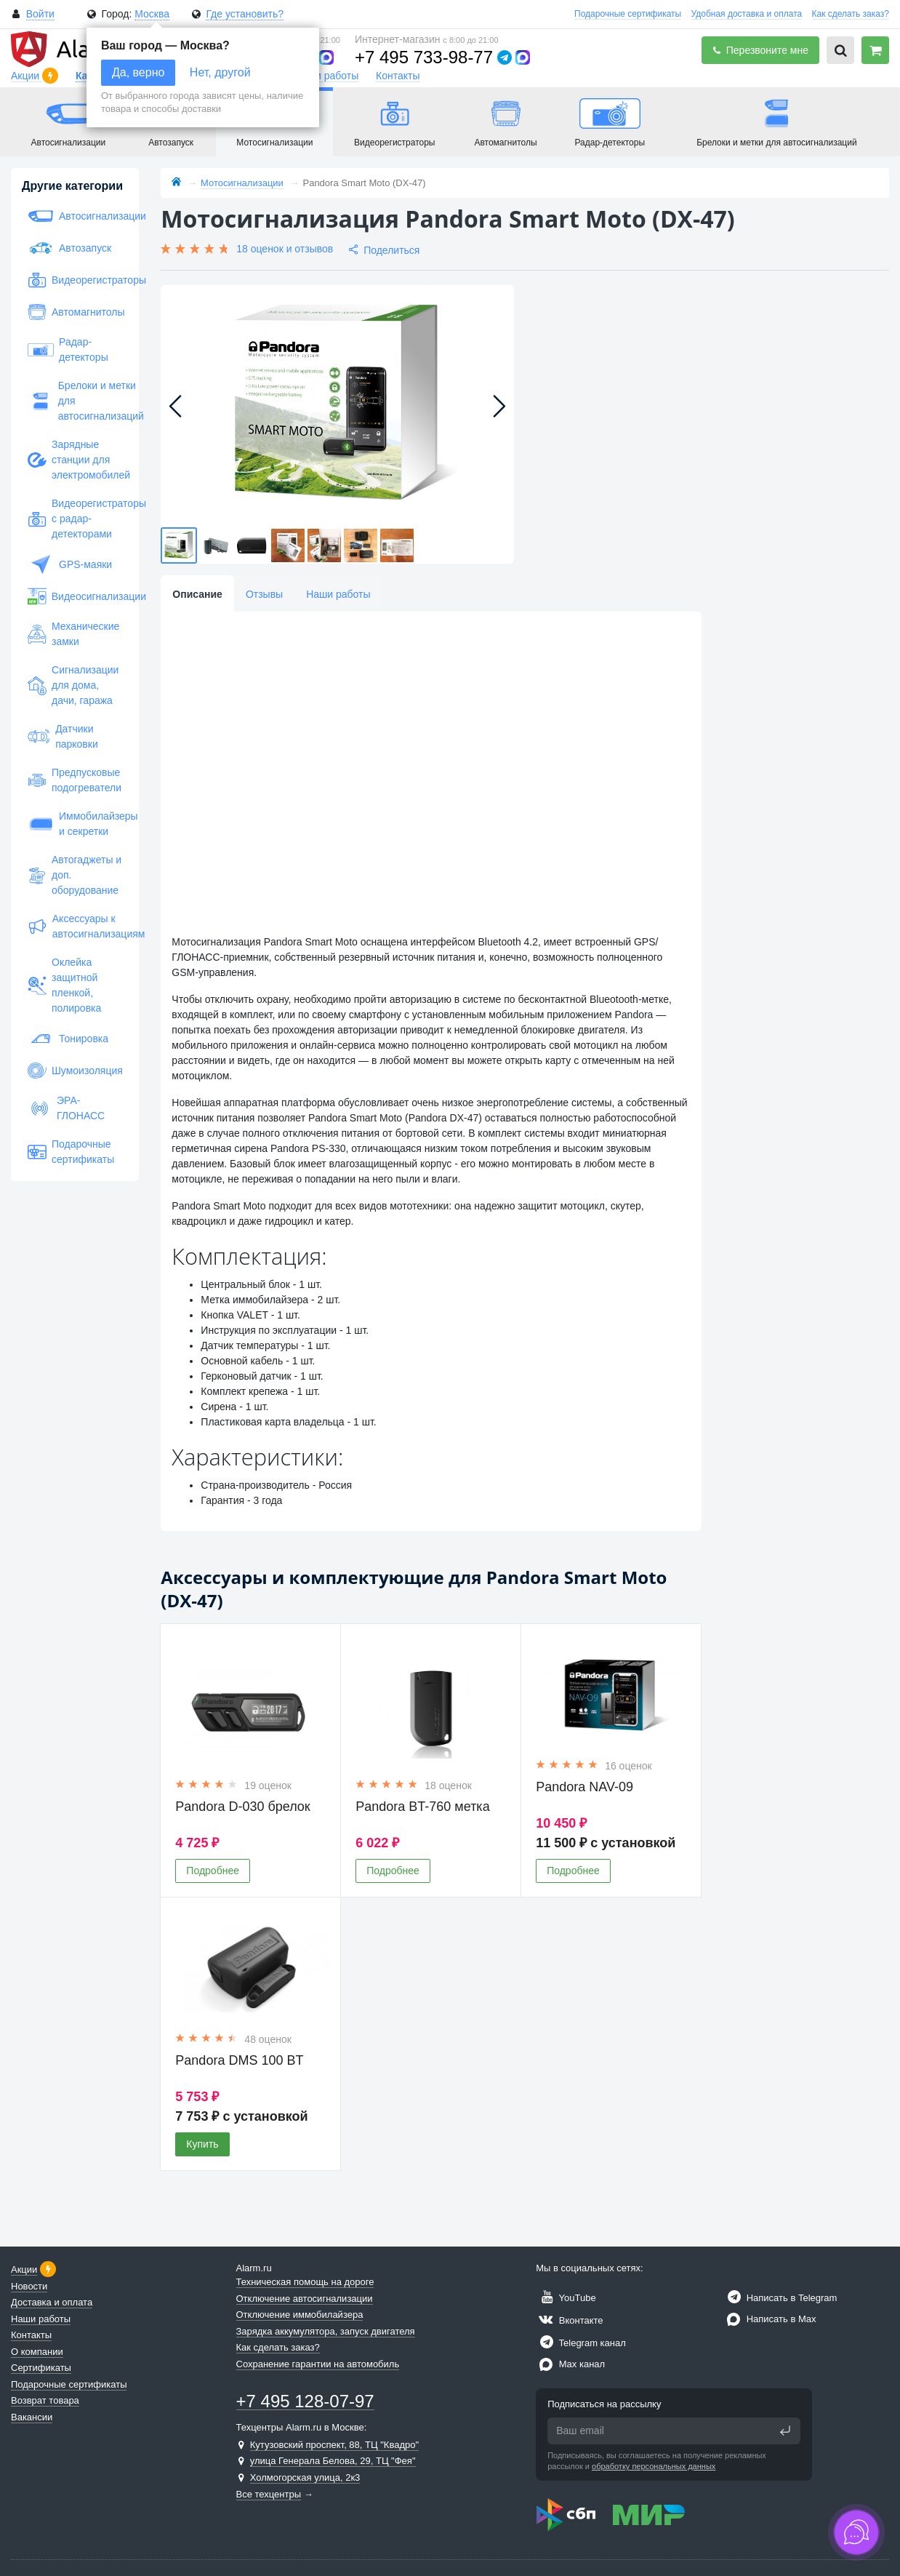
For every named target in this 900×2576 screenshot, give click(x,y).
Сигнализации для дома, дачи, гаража (73, 685)
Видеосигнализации (75, 596)
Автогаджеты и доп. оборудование (74, 875)
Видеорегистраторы (75, 280)
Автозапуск (69, 248)
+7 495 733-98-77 (424, 57)
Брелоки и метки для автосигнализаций (75, 401)
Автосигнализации (75, 216)
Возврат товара (45, 2400)
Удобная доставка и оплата (747, 14)
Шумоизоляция (75, 1070)
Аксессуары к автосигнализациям (75, 926)
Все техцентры (269, 2494)
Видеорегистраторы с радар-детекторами (75, 518)
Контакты (397, 75)
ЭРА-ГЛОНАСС (66, 1108)
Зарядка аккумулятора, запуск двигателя (325, 2331)
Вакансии (31, 2417)
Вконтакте (569, 2320)
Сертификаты (41, 2367)
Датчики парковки (63, 736)
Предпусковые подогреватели (74, 780)
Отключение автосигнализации (304, 2298)
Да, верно (138, 72)
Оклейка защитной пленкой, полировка (64, 985)
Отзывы (264, 594)
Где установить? (245, 14)
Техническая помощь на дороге (305, 2281)
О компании (37, 2351)
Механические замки (73, 633)
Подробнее (212, 1870)
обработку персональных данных (653, 2466)
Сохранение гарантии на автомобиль (318, 2364)
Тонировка (68, 1038)
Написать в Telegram (780, 2297)
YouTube (565, 2297)
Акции (26, 75)
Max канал (570, 2364)
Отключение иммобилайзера (299, 2314)
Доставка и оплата (51, 2302)
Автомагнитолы (75, 312)
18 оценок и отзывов (284, 249)
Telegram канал (581, 2342)
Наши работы (326, 75)
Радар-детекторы (68, 349)
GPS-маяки (70, 564)
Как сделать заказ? (850, 14)
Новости (29, 2286)
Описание (197, 594)
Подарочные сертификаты (627, 14)
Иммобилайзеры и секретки (75, 823)
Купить (202, 2144)
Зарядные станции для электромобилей (75, 460)
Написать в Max (769, 2318)
